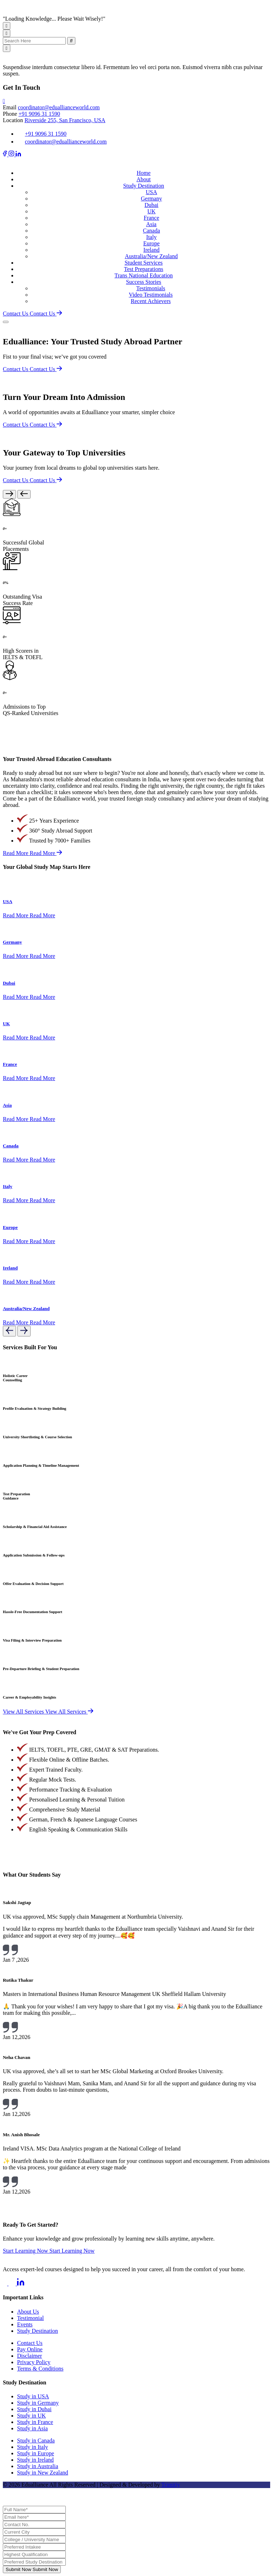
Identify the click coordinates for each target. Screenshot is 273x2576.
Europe (151, 243)
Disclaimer (29, 2356)
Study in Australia (37, 2466)
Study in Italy (32, 2447)
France (151, 218)
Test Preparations (143, 269)
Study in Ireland (35, 2460)
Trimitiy (170, 2485)
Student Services (143, 263)
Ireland (151, 250)
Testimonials (150, 288)
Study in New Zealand (42, 2473)
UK (151, 211)
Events (25, 2324)
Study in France (35, 2422)
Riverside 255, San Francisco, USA (65, 120)
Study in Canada (36, 2440)
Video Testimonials (150, 295)
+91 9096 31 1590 (39, 114)
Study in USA (33, 2396)
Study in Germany (38, 2403)
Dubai (151, 205)
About (143, 179)
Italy (151, 237)
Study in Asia (32, 2428)
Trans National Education (143, 275)
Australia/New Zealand (151, 256)
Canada (151, 231)
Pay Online (30, 2349)
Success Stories (143, 282)
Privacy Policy (33, 2362)
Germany (151, 198)
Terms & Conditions (40, 2369)
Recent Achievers (151, 301)
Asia (151, 224)
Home (143, 173)
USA (151, 192)
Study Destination (143, 186)
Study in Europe (35, 2453)
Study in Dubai (34, 2409)
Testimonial (30, 2318)
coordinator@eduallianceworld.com (59, 107)
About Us (28, 2312)
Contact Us (30, 2343)
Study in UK (31, 2416)
